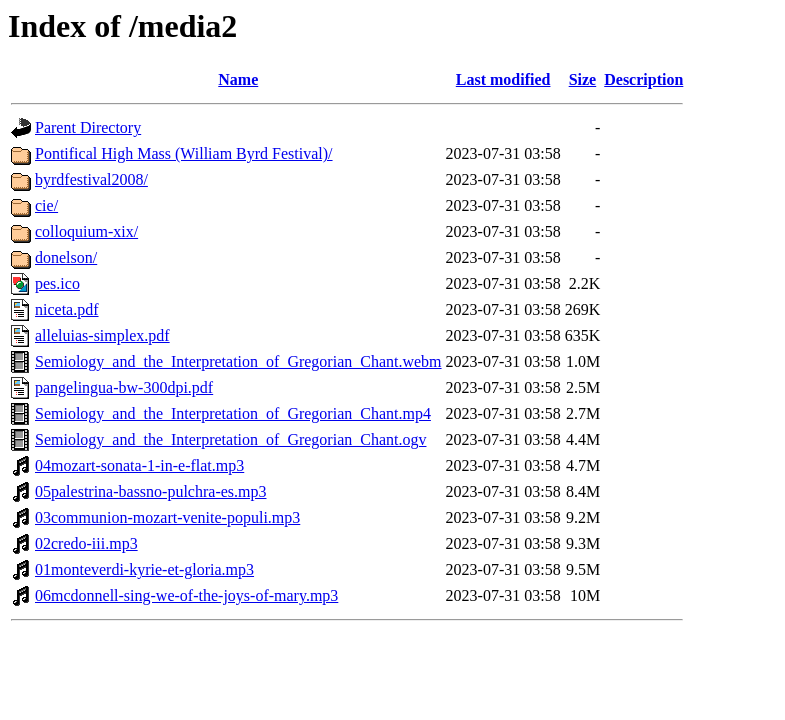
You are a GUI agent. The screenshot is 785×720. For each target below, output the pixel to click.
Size (583, 79)
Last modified (503, 79)
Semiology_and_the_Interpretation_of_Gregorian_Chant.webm (238, 361)
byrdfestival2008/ (91, 179)
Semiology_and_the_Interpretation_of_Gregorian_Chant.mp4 (233, 413)
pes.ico (57, 283)
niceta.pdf (67, 309)
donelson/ (66, 257)
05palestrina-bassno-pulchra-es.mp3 (150, 491)
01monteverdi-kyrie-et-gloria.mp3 (144, 569)
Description (643, 79)
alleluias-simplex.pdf (102, 335)
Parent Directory (88, 127)
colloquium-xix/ (86, 231)
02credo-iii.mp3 (86, 543)
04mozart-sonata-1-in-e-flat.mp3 (139, 465)
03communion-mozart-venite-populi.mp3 (167, 517)
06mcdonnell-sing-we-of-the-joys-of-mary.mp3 (186, 595)
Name (238, 79)
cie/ (46, 205)
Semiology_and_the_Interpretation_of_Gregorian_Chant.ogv (230, 439)
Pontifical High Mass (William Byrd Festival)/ (184, 153)
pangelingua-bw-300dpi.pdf (124, 387)
